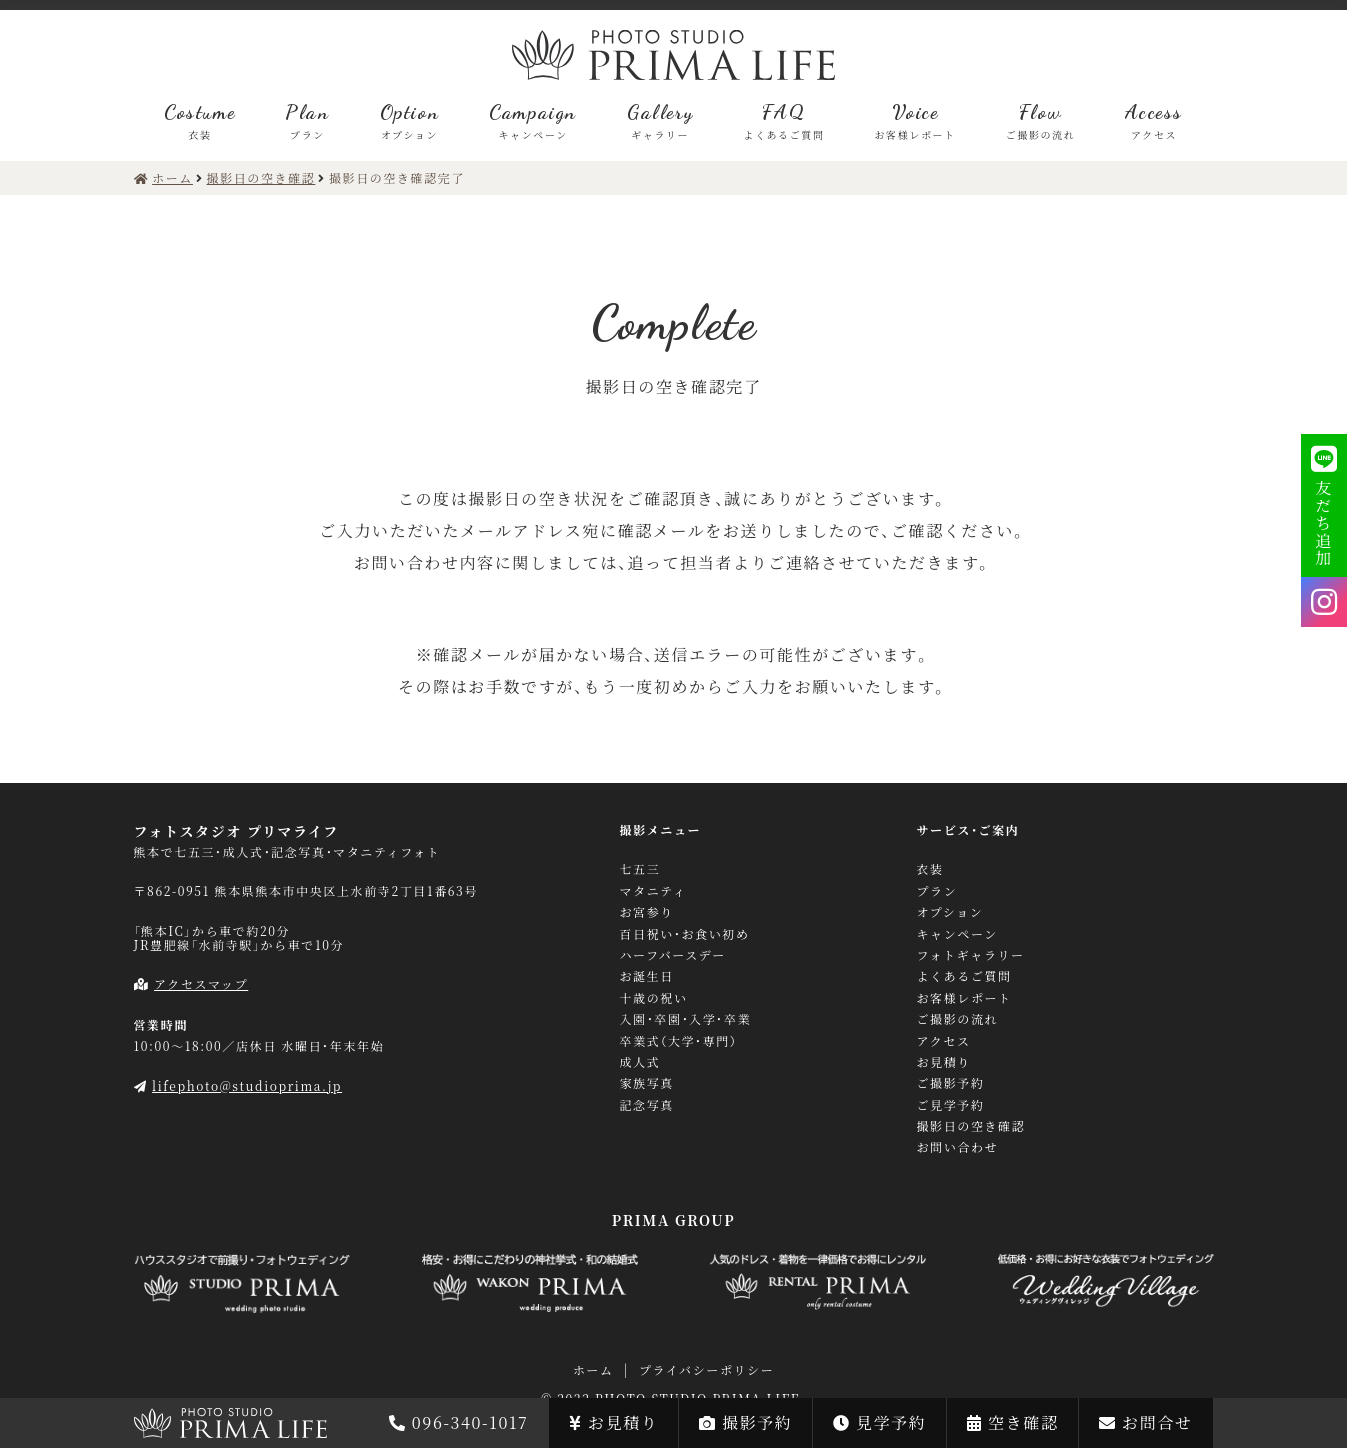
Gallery (660, 120)
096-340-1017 (458, 1422)
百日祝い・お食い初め (685, 934)
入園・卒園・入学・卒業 (686, 1019)
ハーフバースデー (673, 955)
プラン (937, 891)
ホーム (593, 1369)
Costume (199, 120)
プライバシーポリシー (706, 1369)
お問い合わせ (958, 1147)
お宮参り (647, 912)
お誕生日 (647, 976)
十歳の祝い (654, 998)
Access (1154, 120)
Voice (915, 120)
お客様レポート (964, 998)
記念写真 (647, 1105)
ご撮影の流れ (958, 1019)
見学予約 (879, 1422)
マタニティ (653, 891)
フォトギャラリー (971, 955)
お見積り (613, 1422)
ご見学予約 (951, 1105)
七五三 (640, 869)
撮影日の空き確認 (971, 1126)
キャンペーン (957, 934)
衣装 (930, 869)
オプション (950, 912)
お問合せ (1145, 1422)
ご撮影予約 (951, 1083)
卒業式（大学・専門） (679, 1041)
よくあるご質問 (964, 976)
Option (410, 120)
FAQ (783, 120)
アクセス (944, 1041)
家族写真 (647, 1083)
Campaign (533, 120)
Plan (307, 120)
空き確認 (1012, 1422)
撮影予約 (745, 1422)
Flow (1041, 120)
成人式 (640, 1062)
